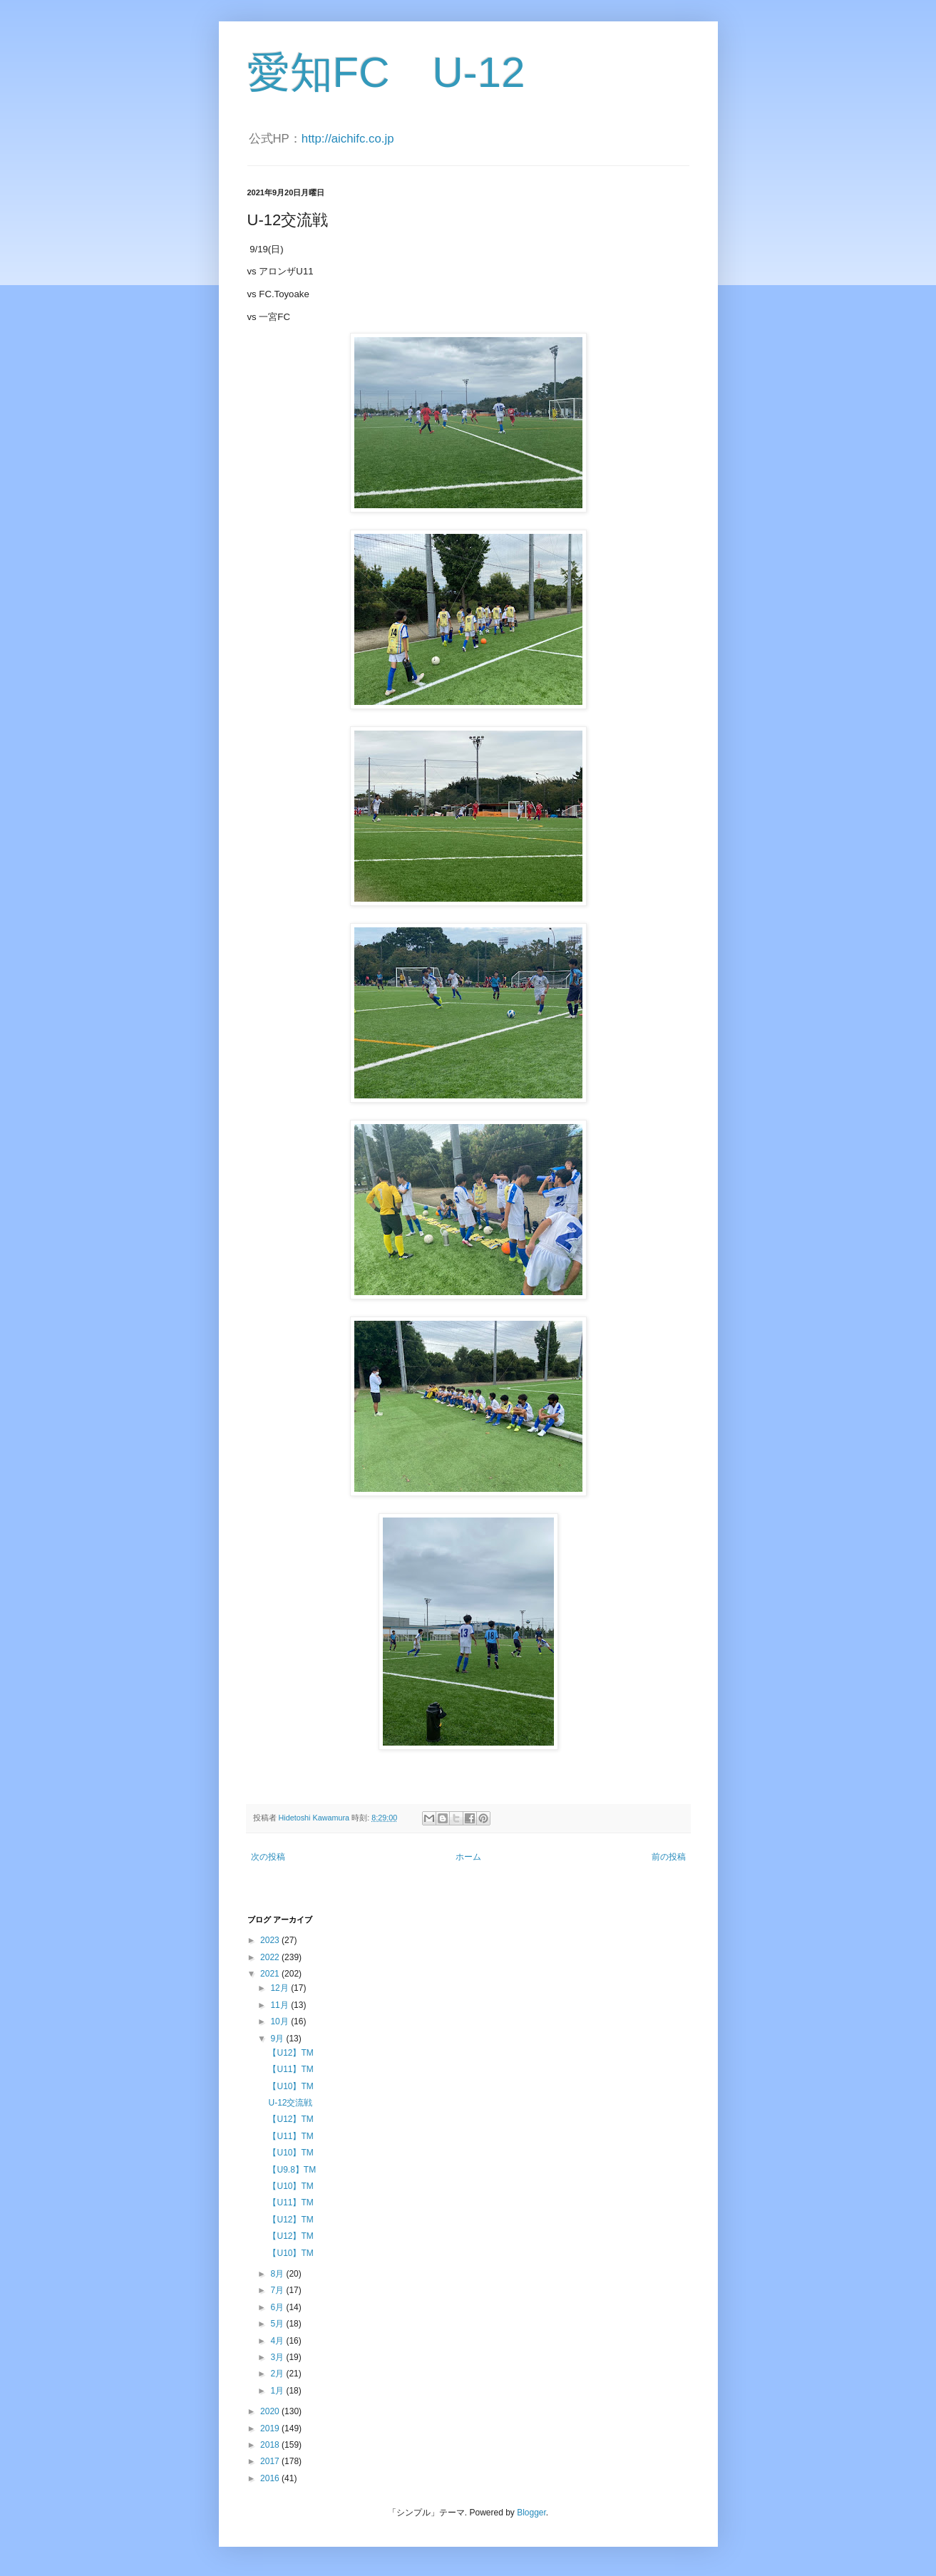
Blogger (531, 2513)
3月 (278, 2357)
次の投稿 (268, 1857)
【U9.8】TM (292, 2170)
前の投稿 (669, 1857)
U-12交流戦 (290, 2103)
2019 (271, 2428)
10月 (280, 2021)
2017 (271, 2461)
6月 (278, 2307)
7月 (278, 2290)
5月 (278, 2324)
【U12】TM (290, 2053)
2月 (278, 2374)
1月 (278, 2391)
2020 (271, 2411)
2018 (271, 2445)
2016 (271, 2478)
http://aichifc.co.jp (348, 138)
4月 (278, 2341)
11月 (280, 2005)
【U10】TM (290, 2086)
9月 (278, 2039)
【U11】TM (290, 2069)
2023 (271, 1940)
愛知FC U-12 (386, 72)
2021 (271, 1974)
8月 (278, 2274)
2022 (271, 1957)
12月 (280, 1988)
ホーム (468, 1857)
